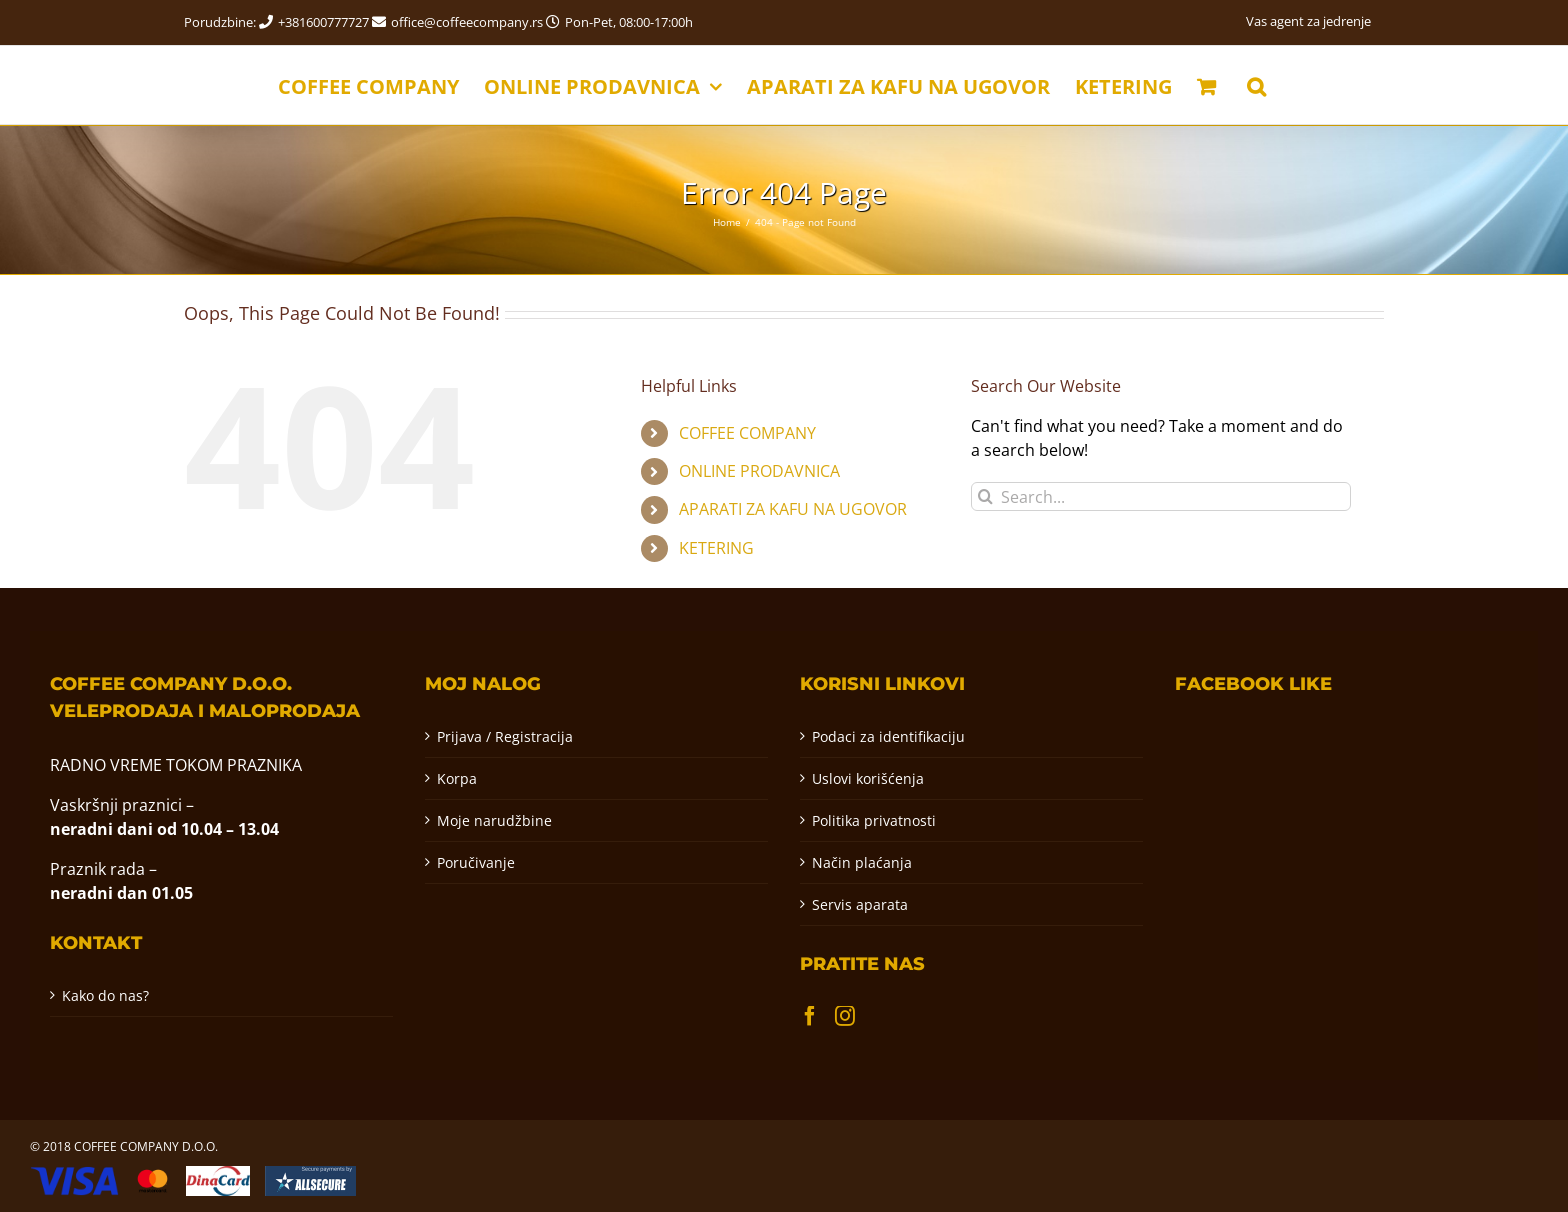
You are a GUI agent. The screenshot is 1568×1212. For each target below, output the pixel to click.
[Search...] (1161, 496)
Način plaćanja (862, 862)
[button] (1256, 85)
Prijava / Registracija (505, 736)
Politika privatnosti (874, 820)
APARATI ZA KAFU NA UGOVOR (793, 509)
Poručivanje (476, 862)
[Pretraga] (985, 496)
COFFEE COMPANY (747, 433)
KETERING (716, 548)
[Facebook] (810, 1016)
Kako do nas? (105, 995)
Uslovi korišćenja (868, 778)
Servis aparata (860, 904)
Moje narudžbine (494, 820)
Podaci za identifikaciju (888, 736)
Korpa (457, 778)
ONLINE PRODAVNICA (759, 471)
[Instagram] (845, 1016)
